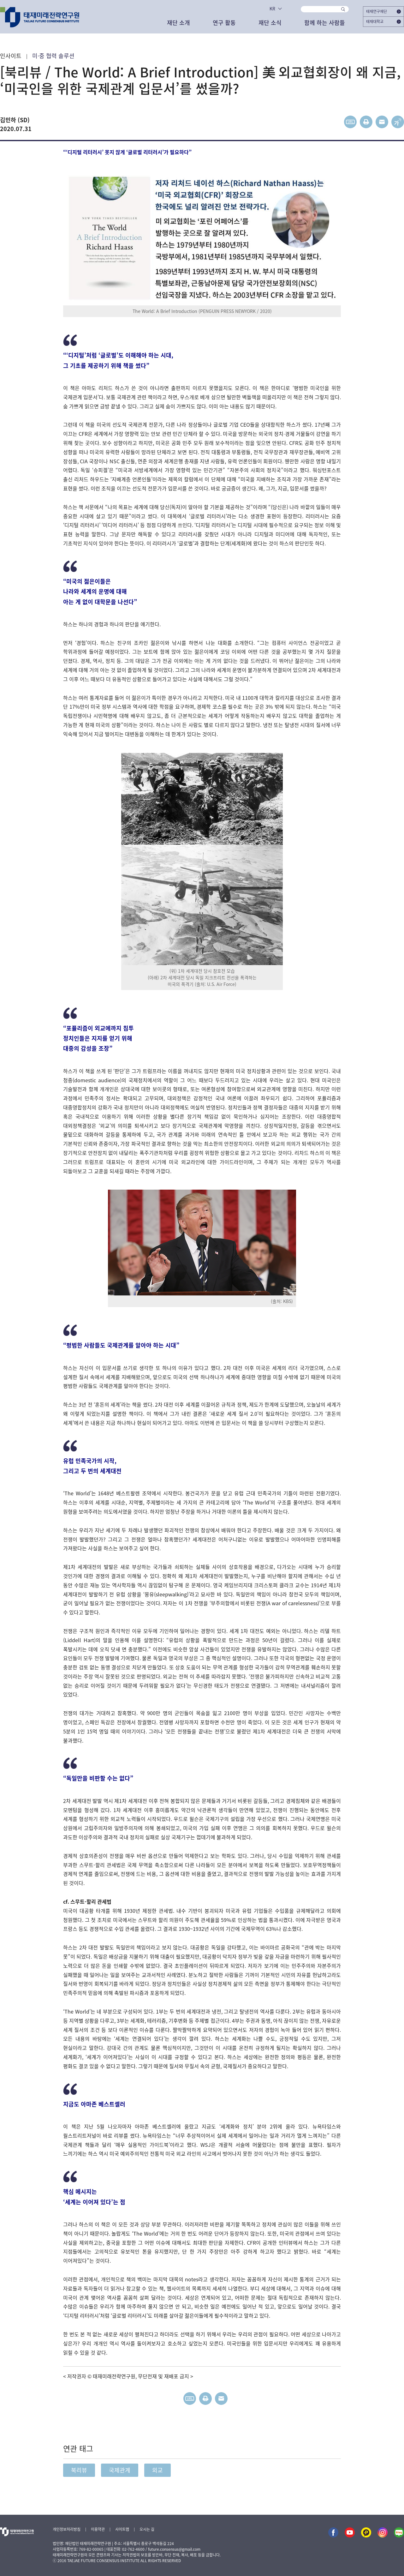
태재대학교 (383, 21)
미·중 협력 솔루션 (53, 56)
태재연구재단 (383, 11)
